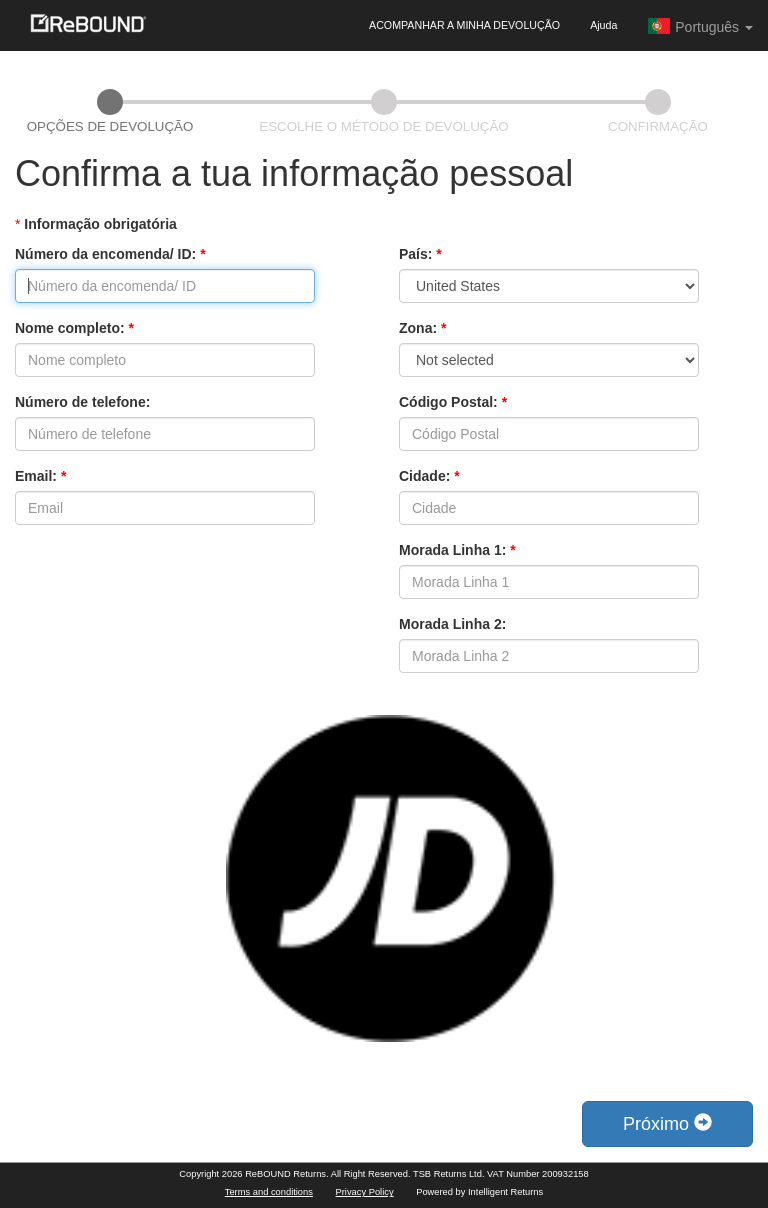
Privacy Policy (365, 1192)
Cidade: (429, 476)
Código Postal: (453, 402)
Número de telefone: (82, 402)
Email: (40, 476)
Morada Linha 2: (452, 624)
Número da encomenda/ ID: (110, 254)
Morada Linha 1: (457, 550)
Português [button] (700, 26)
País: (420, 254)
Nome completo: (74, 328)
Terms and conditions (269, 1192)
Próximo (667, 1123)
